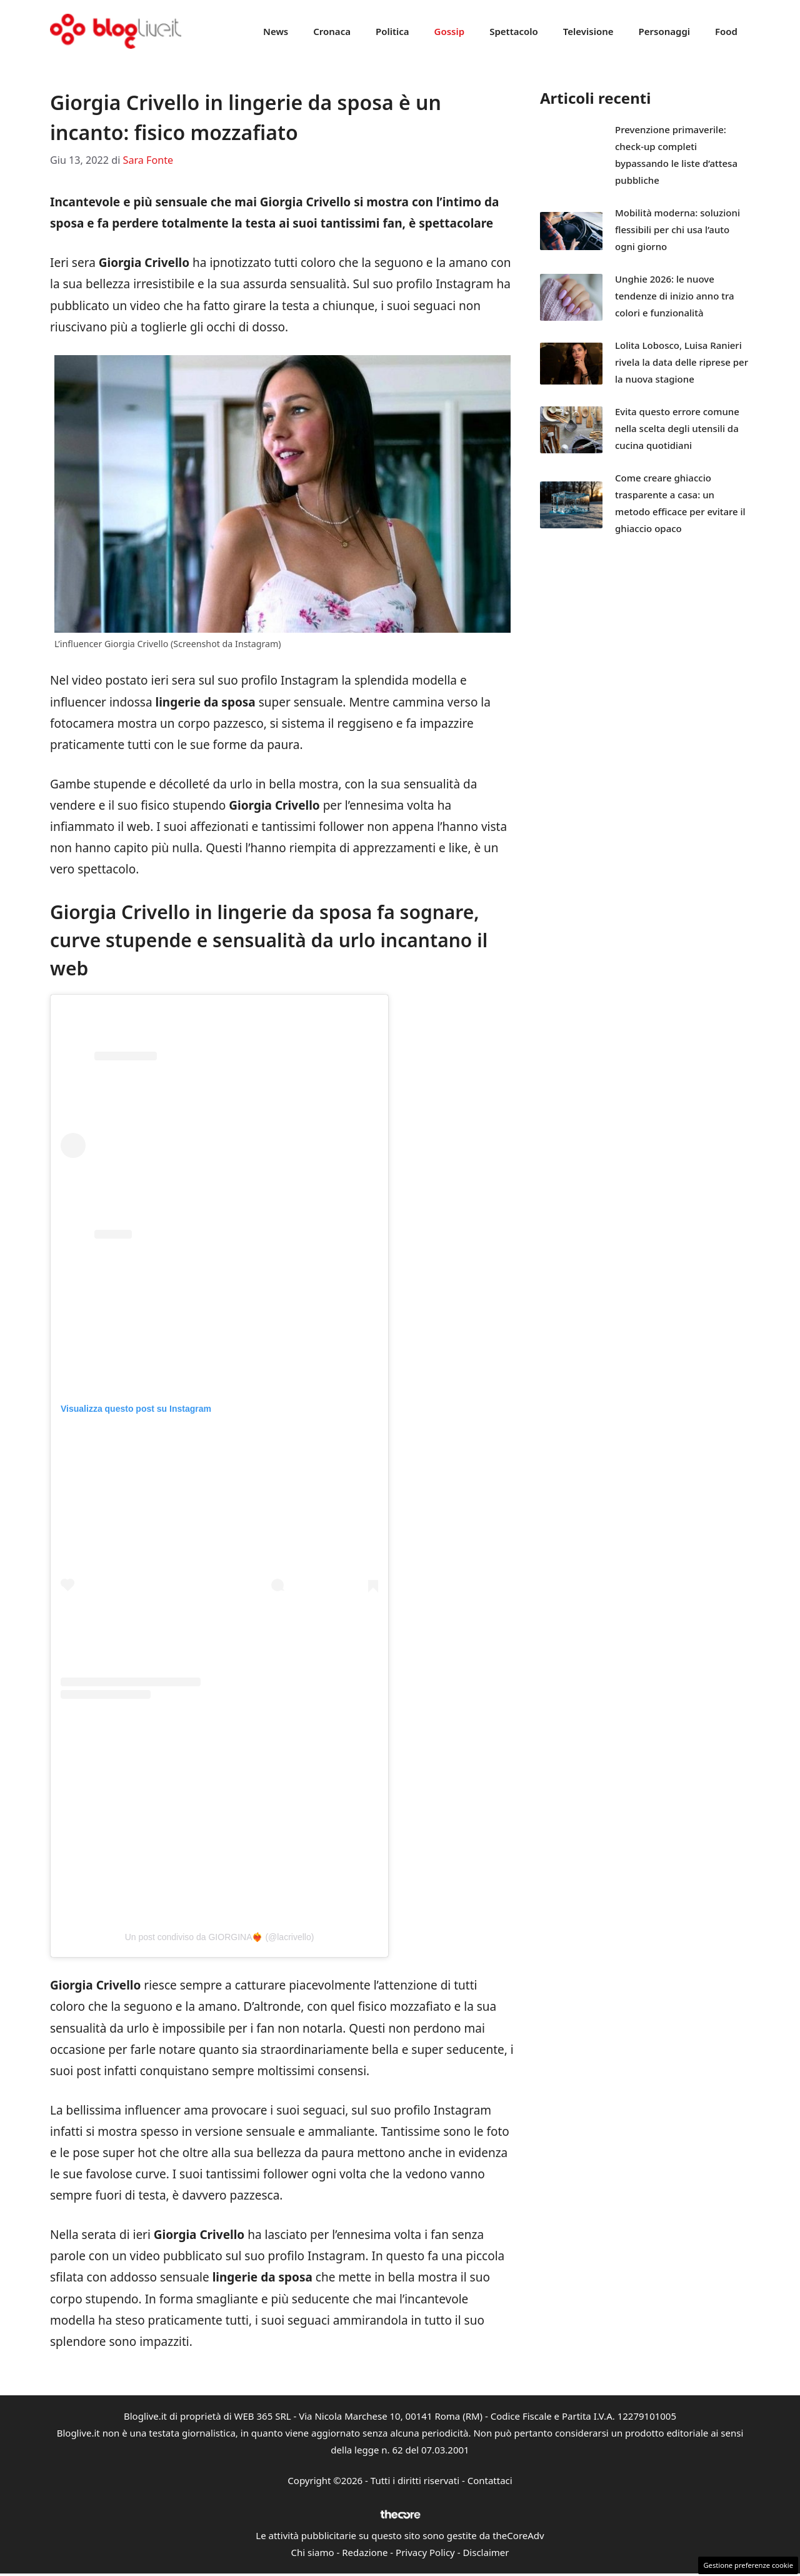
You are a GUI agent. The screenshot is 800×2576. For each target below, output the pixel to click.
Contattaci (490, 2480)
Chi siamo (312, 2552)
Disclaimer (485, 2552)
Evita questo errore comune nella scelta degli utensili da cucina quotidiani (677, 428)
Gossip (449, 31)
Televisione (588, 31)
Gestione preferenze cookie (748, 2565)
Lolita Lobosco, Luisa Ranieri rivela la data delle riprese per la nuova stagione (681, 362)
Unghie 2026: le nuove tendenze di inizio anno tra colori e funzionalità (674, 296)
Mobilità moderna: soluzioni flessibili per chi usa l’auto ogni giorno (677, 229)
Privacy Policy (425, 2552)
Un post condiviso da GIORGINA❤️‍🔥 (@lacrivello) (219, 1937)
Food (726, 31)
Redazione (365, 2552)
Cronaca (332, 31)
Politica (392, 31)
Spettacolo (513, 31)
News (275, 31)
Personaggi (664, 31)
